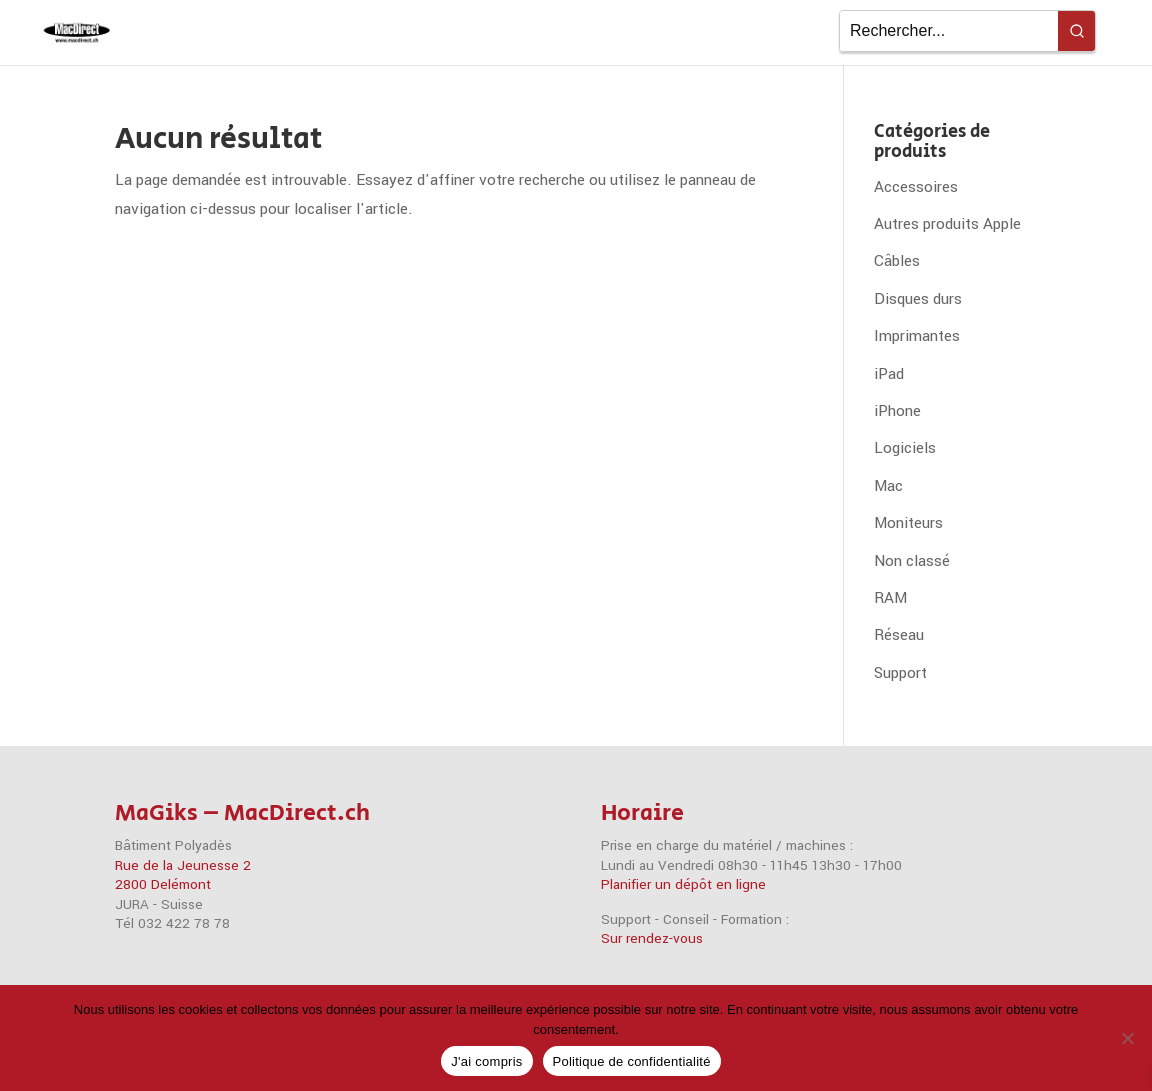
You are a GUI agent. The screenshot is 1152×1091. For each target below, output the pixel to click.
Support (900, 673)
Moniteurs (908, 523)
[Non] (1127, 1038)
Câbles (897, 261)
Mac (888, 486)
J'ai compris (486, 1061)
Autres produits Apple (947, 224)
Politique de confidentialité (632, 1061)
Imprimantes (917, 336)
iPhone (897, 411)
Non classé (912, 561)
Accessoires (916, 187)
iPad (889, 374)
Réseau (899, 635)
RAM (890, 598)
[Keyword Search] (949, 31)
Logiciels (905, 448)
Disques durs (918, 299)
